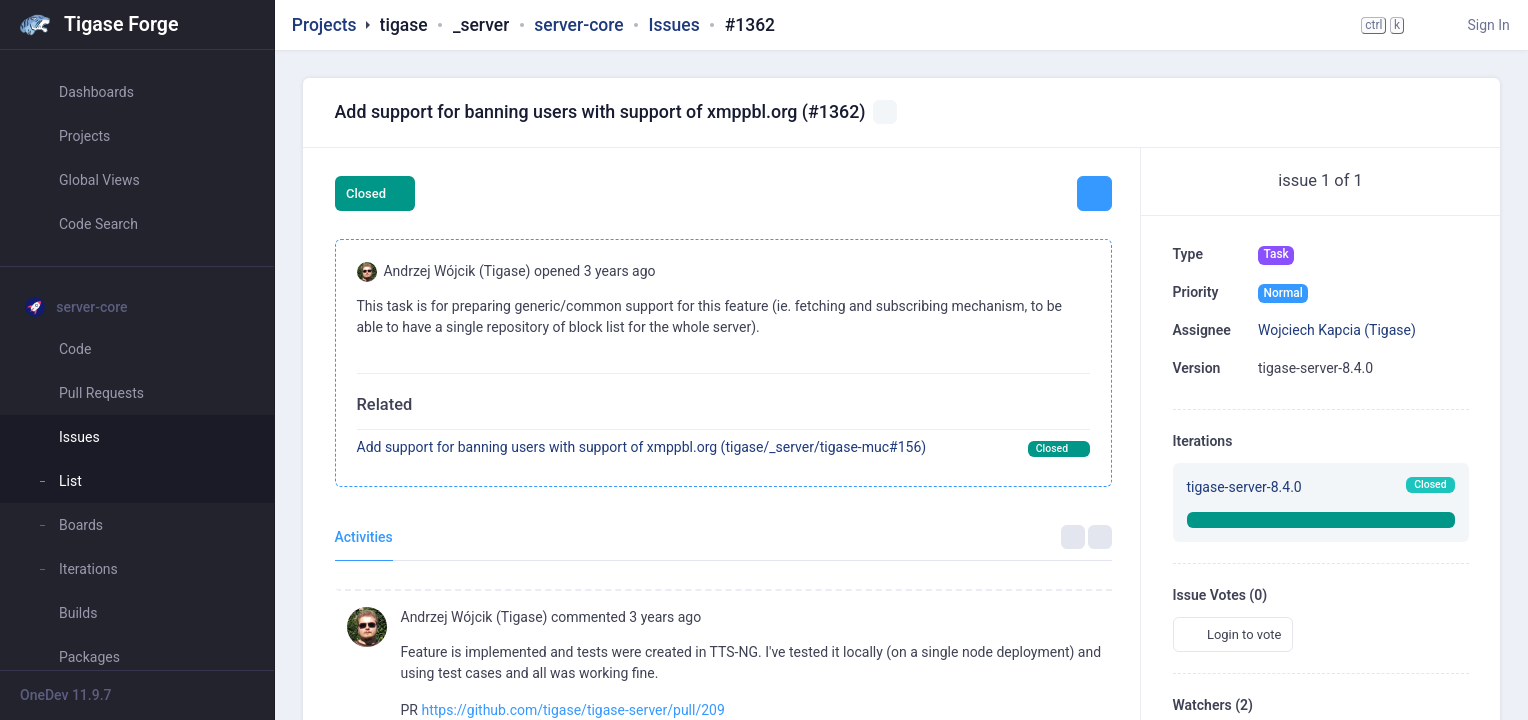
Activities (364, 537)
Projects (324, 25)
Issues (674, 25)
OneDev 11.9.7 (66, 695)
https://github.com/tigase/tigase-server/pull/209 (572, 710)
